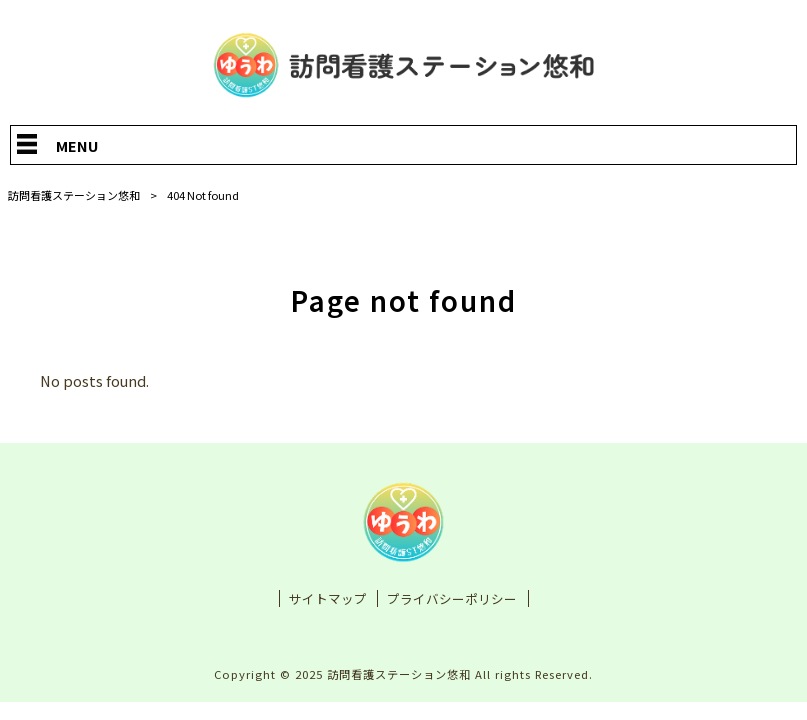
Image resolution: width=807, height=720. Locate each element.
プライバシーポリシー (452, 600)
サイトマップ (328, 600)
